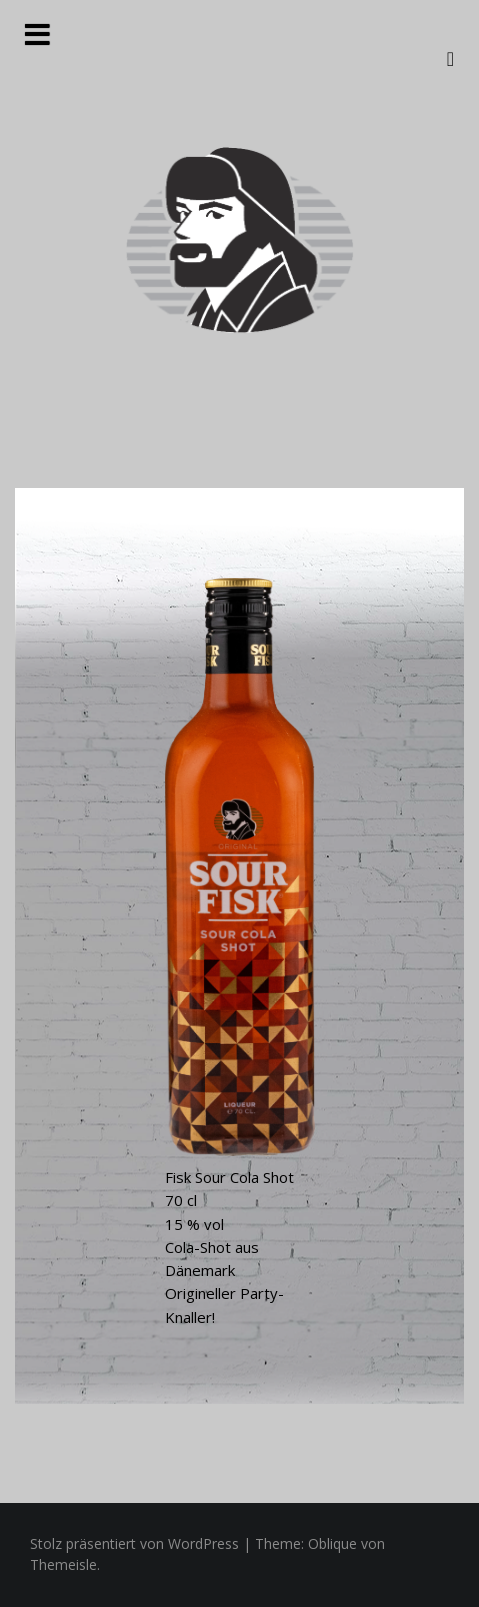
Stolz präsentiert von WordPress (134, 1543)
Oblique (332, 1543)
